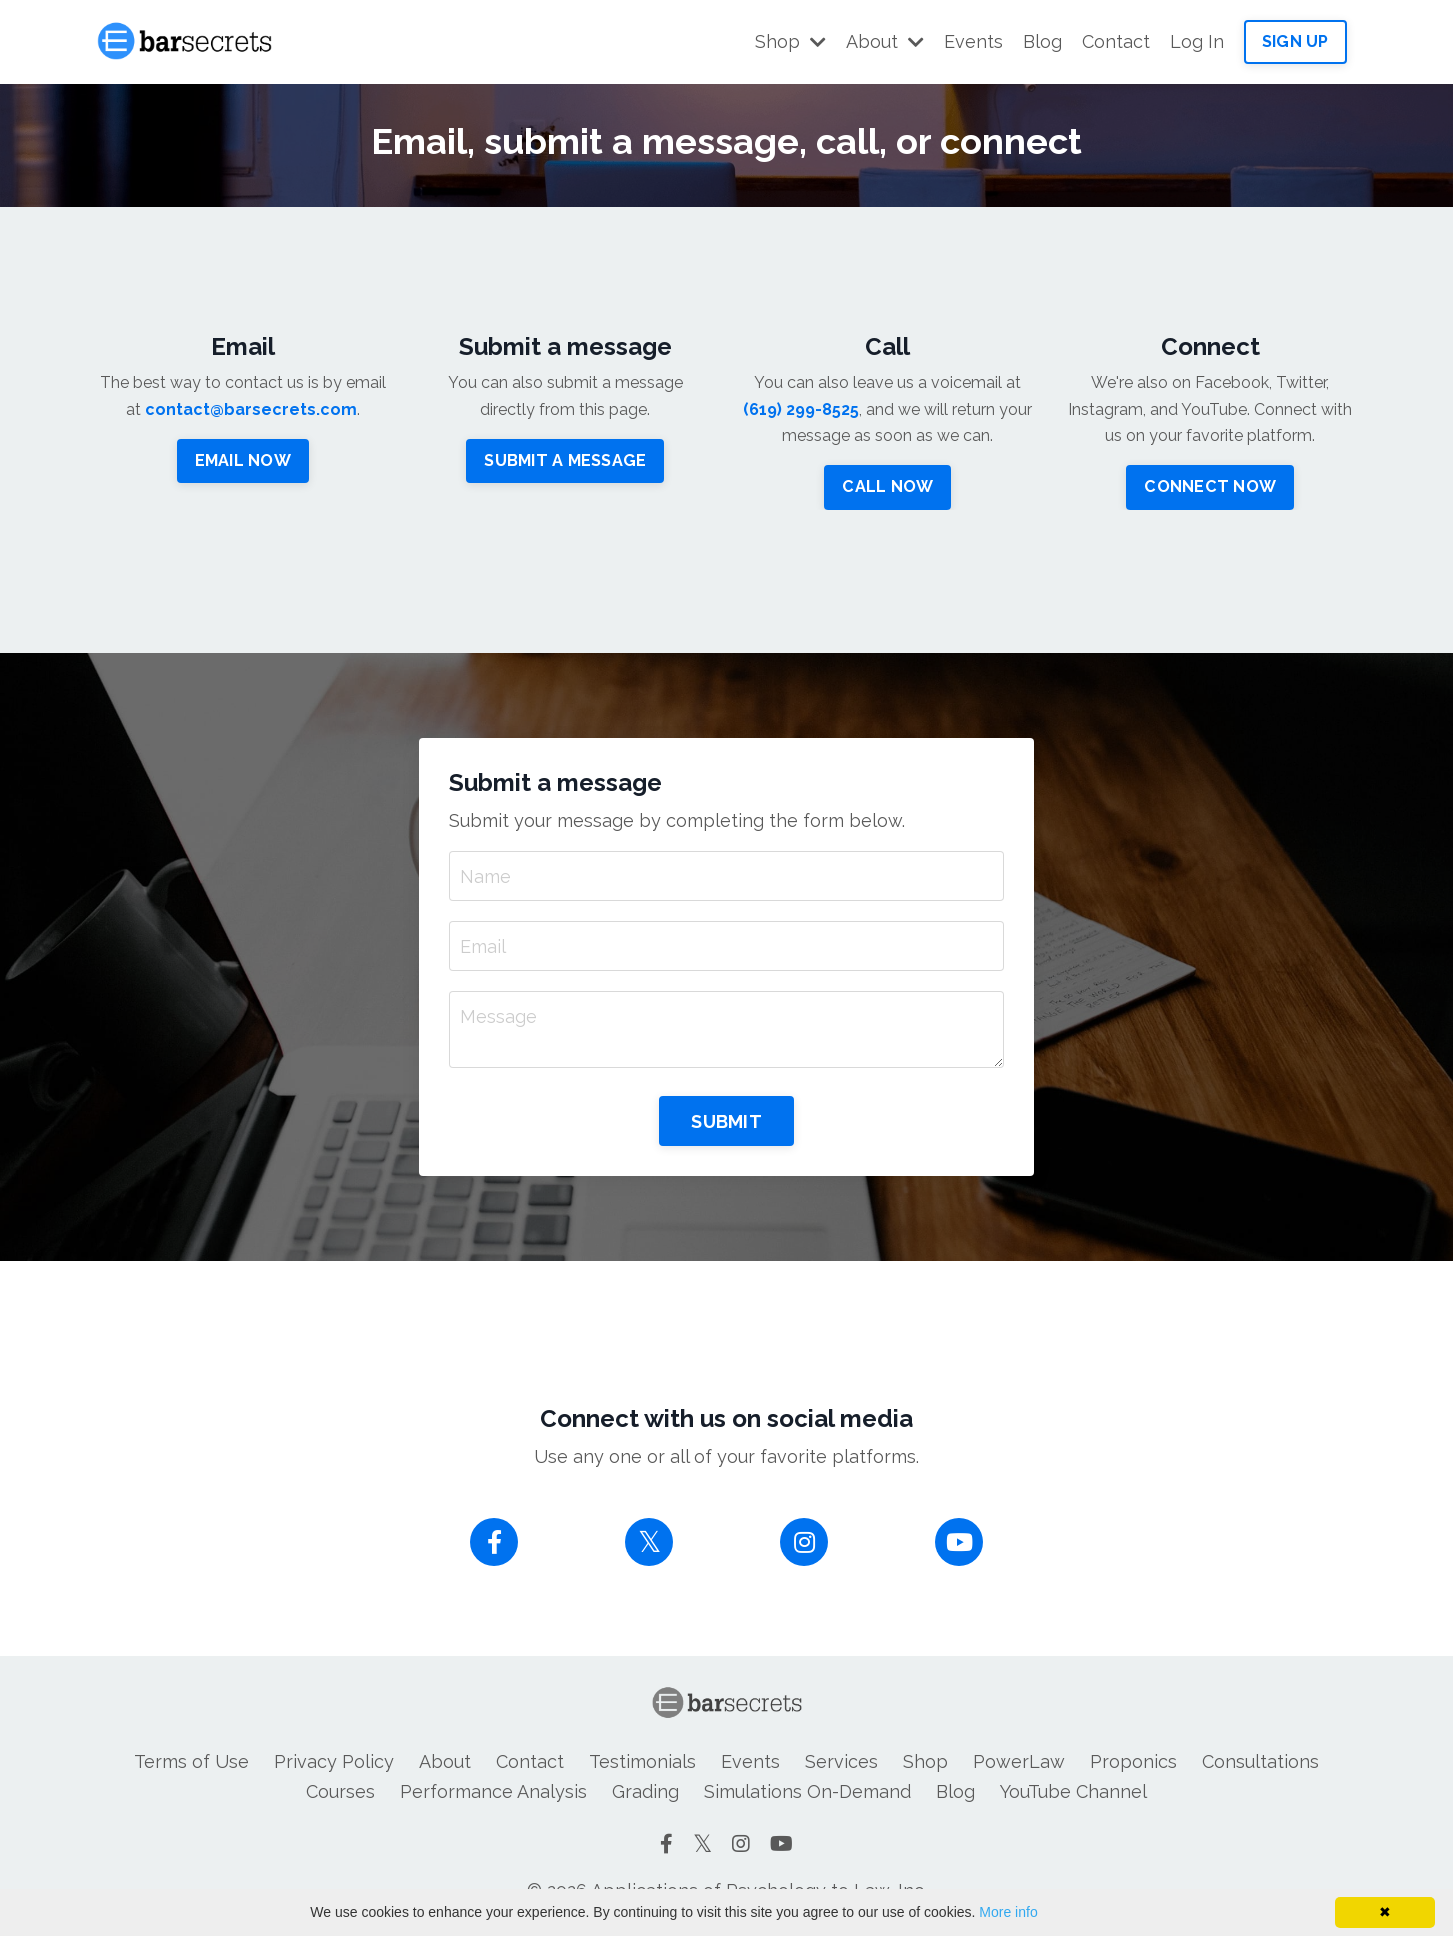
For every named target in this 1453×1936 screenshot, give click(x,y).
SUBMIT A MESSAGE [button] (565, 460)
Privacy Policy (334, 1761)
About (885, 41)
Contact (1116, 41)
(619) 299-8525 (801, 409)
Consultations (1260, 1761)
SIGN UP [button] (1295, 41)
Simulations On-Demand (807, 1791)
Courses (340, 1791)
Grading (645, 1791)
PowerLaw (1019, 1761)
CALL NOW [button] (887, 486)
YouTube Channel (1073, 1791)
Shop (790, 41)
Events (973, 41)
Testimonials (642, 1761)
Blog (1042, 41)
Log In (1197, 41)
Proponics (1133, 1761)
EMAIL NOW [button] (243, 460)
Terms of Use (191, 1761)
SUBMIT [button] (726, 1121)
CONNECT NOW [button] (1210, 486)
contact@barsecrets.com (251, 409)
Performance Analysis (493, 1791)
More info (1008, 1912)
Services (841, 1761)
